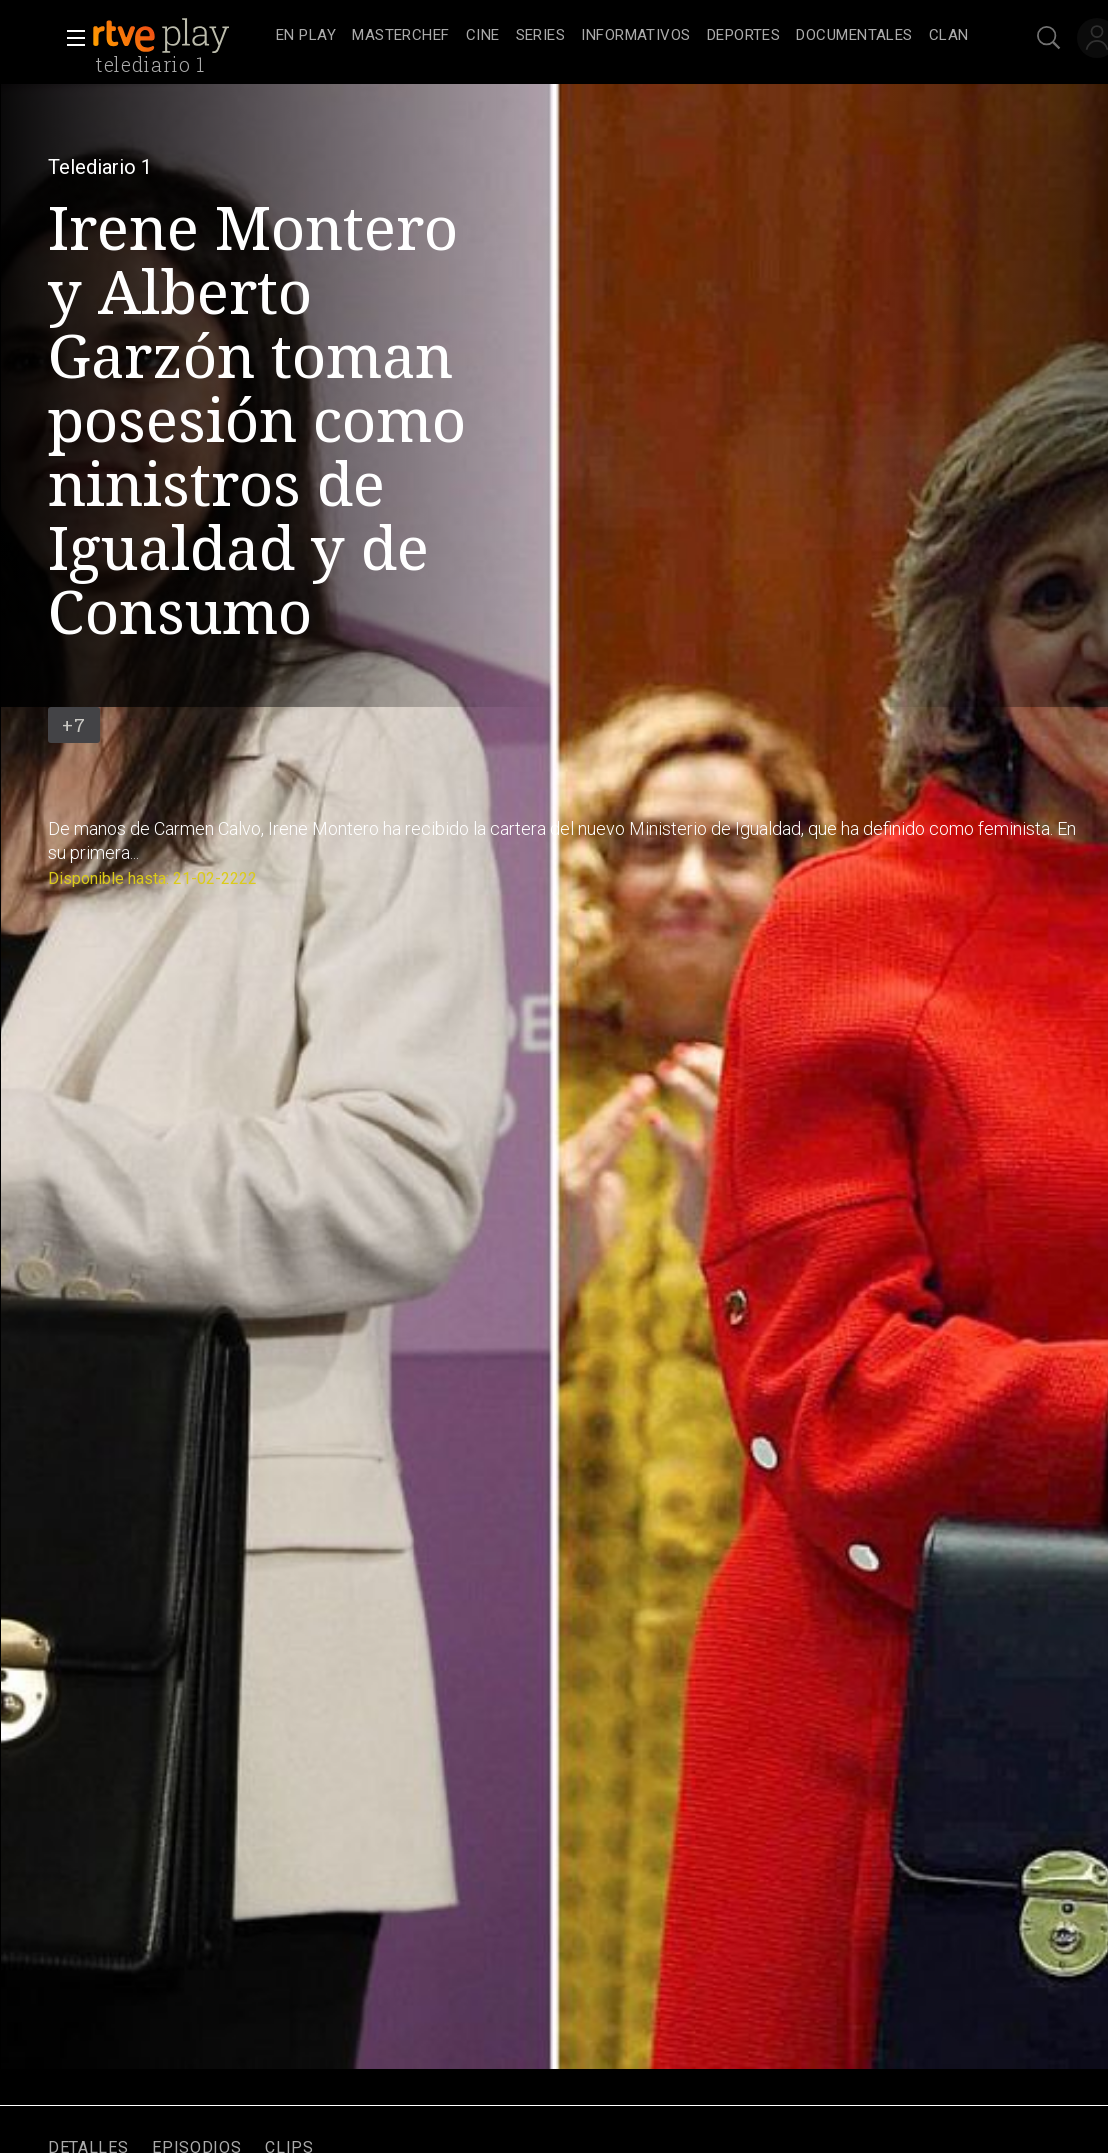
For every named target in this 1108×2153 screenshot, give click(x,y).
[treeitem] (306, 36)
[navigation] (622, 36)
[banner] (180, 36)
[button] (70, 38)
